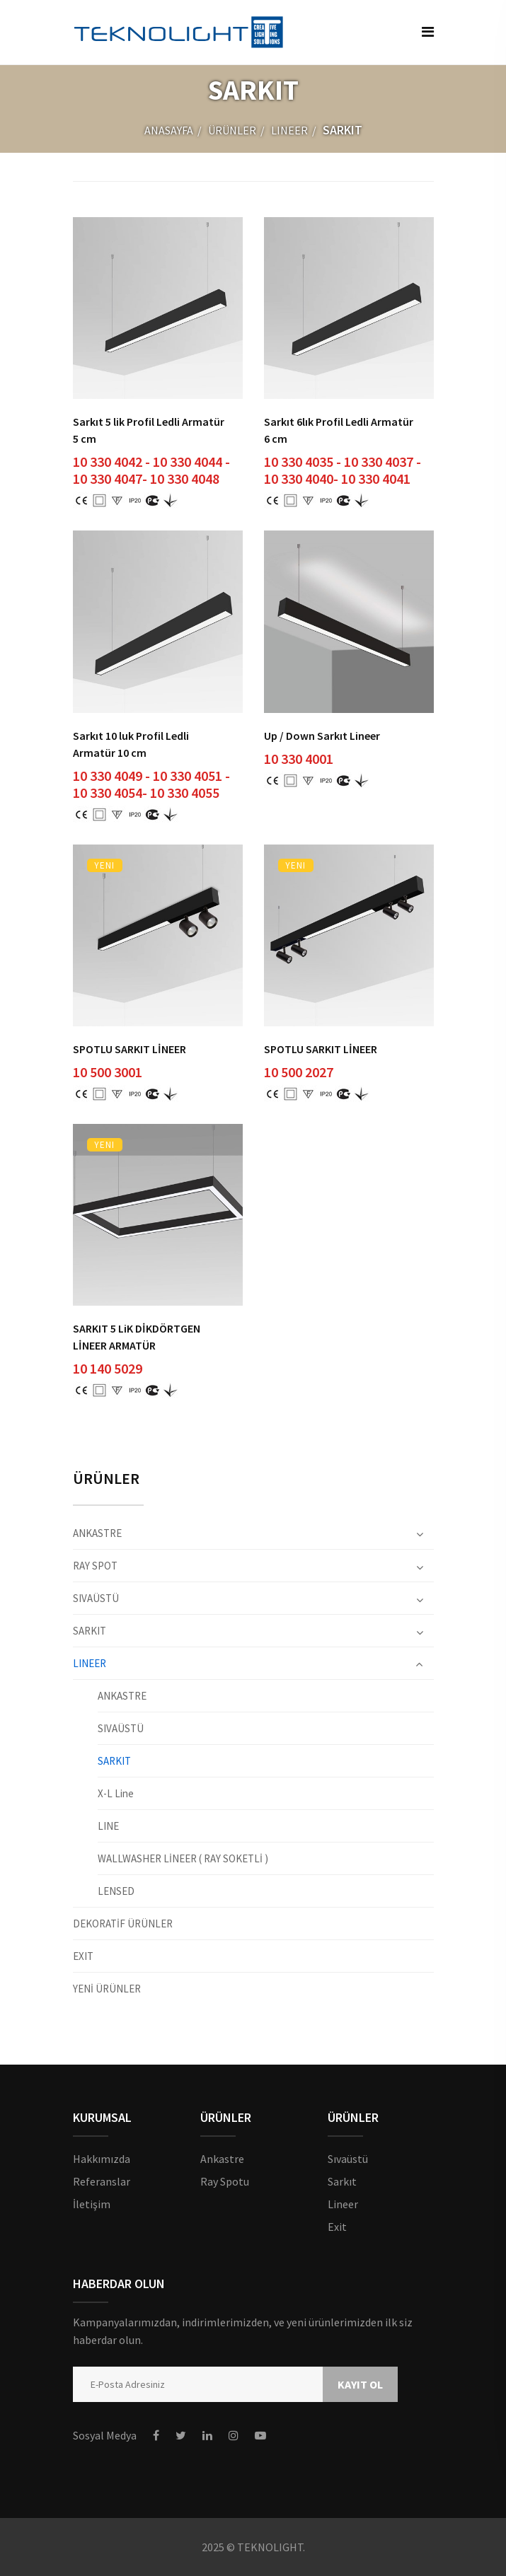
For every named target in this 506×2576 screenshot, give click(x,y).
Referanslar (101, 2181)
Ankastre (222, 2159)
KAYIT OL (360, 2384)
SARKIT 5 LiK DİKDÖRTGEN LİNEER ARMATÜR (136, 1336)
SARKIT (89, 1630)
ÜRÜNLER (232, 130)
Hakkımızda (101, 2159)
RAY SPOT (95, 1565)
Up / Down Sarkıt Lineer (322, 736)
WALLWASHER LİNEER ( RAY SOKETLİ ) (183, 1858)
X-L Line (116, 1793)
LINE (108, 1826)
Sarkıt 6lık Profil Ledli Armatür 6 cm (338, 430)
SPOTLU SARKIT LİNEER (129, 1049)
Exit (337, 2227)
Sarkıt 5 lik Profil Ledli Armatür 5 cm (148, 430)
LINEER (289, 130)
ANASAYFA (168, 130)
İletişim (91, 2204)
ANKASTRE (97, 1534)
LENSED (116, 1891)
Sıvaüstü (348, 2159)
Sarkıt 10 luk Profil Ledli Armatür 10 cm (131, 744)
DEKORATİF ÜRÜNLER (123, 1923)
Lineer (343, 2204)
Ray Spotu (224, 2181)
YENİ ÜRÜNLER (107, 1988)
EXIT (83, 1956)
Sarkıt (342, 2181)
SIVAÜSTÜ (96, 1598)
